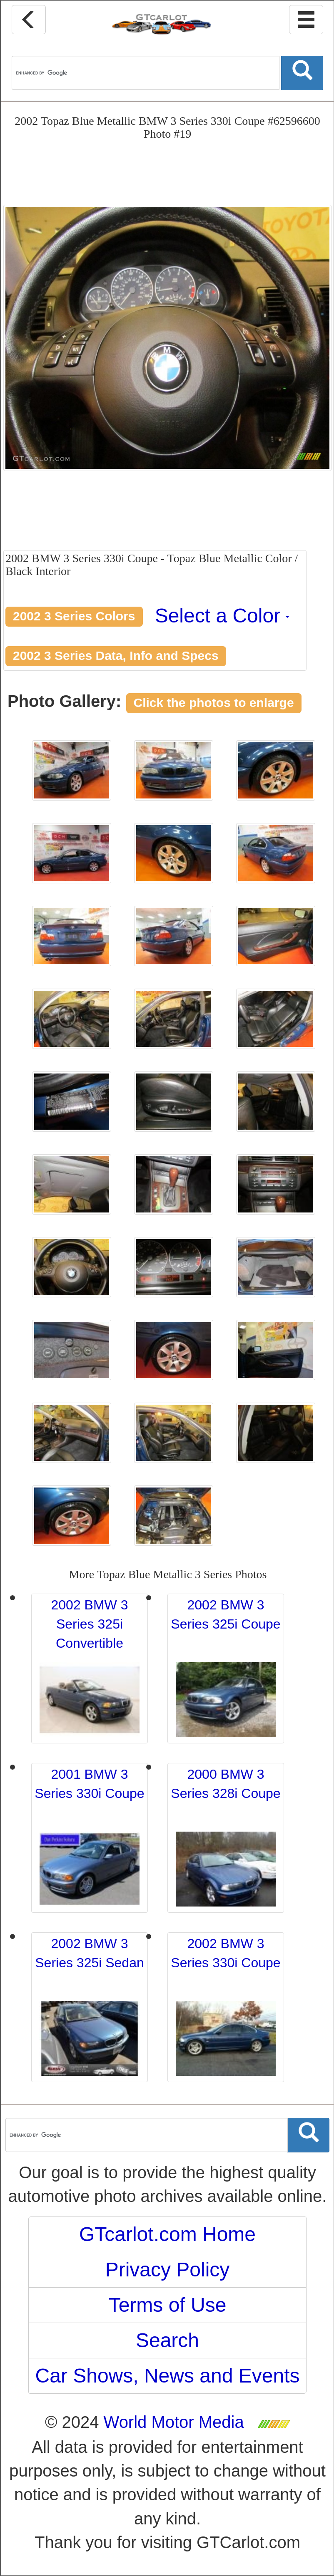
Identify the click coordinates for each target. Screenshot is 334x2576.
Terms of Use (168, 2305)
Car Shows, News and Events (167, 2376)
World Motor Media (174, 2422)
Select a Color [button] (222, 616)
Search (167, 2340)
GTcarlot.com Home (167, 2234)
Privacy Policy (167, 2270)
